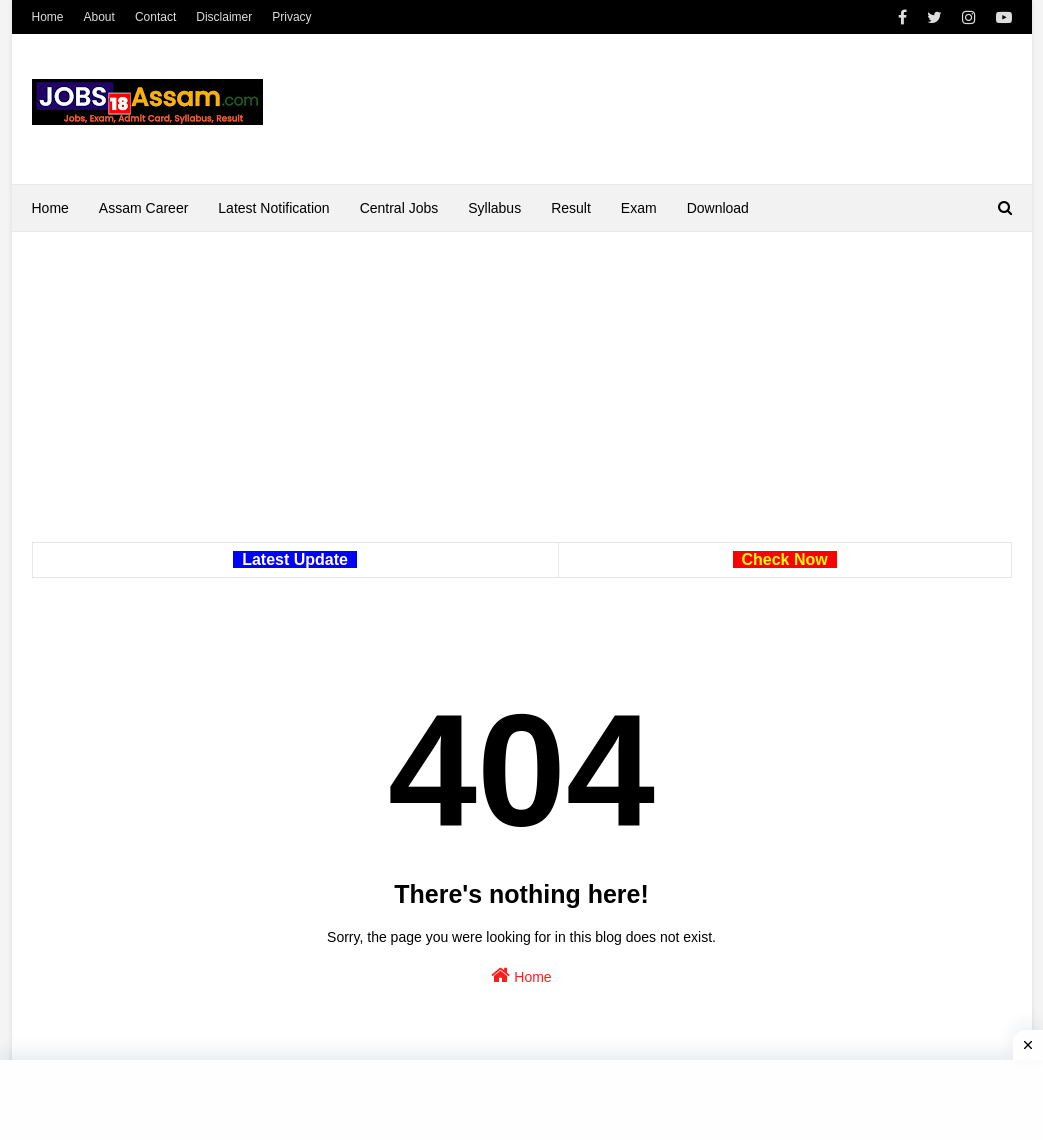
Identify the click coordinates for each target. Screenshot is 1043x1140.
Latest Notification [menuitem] (273, 208)
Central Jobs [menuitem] (399, 208)
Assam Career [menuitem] (143, 208)
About (99, 17)
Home (48, 17)
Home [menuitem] (50, 208)
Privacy (291, 17)
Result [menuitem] (571, 208)
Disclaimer (224, 17)
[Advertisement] (522, 402)
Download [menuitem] (718, 208)
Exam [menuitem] (639, 208)
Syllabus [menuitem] (494, 208)
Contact (155, 17)
